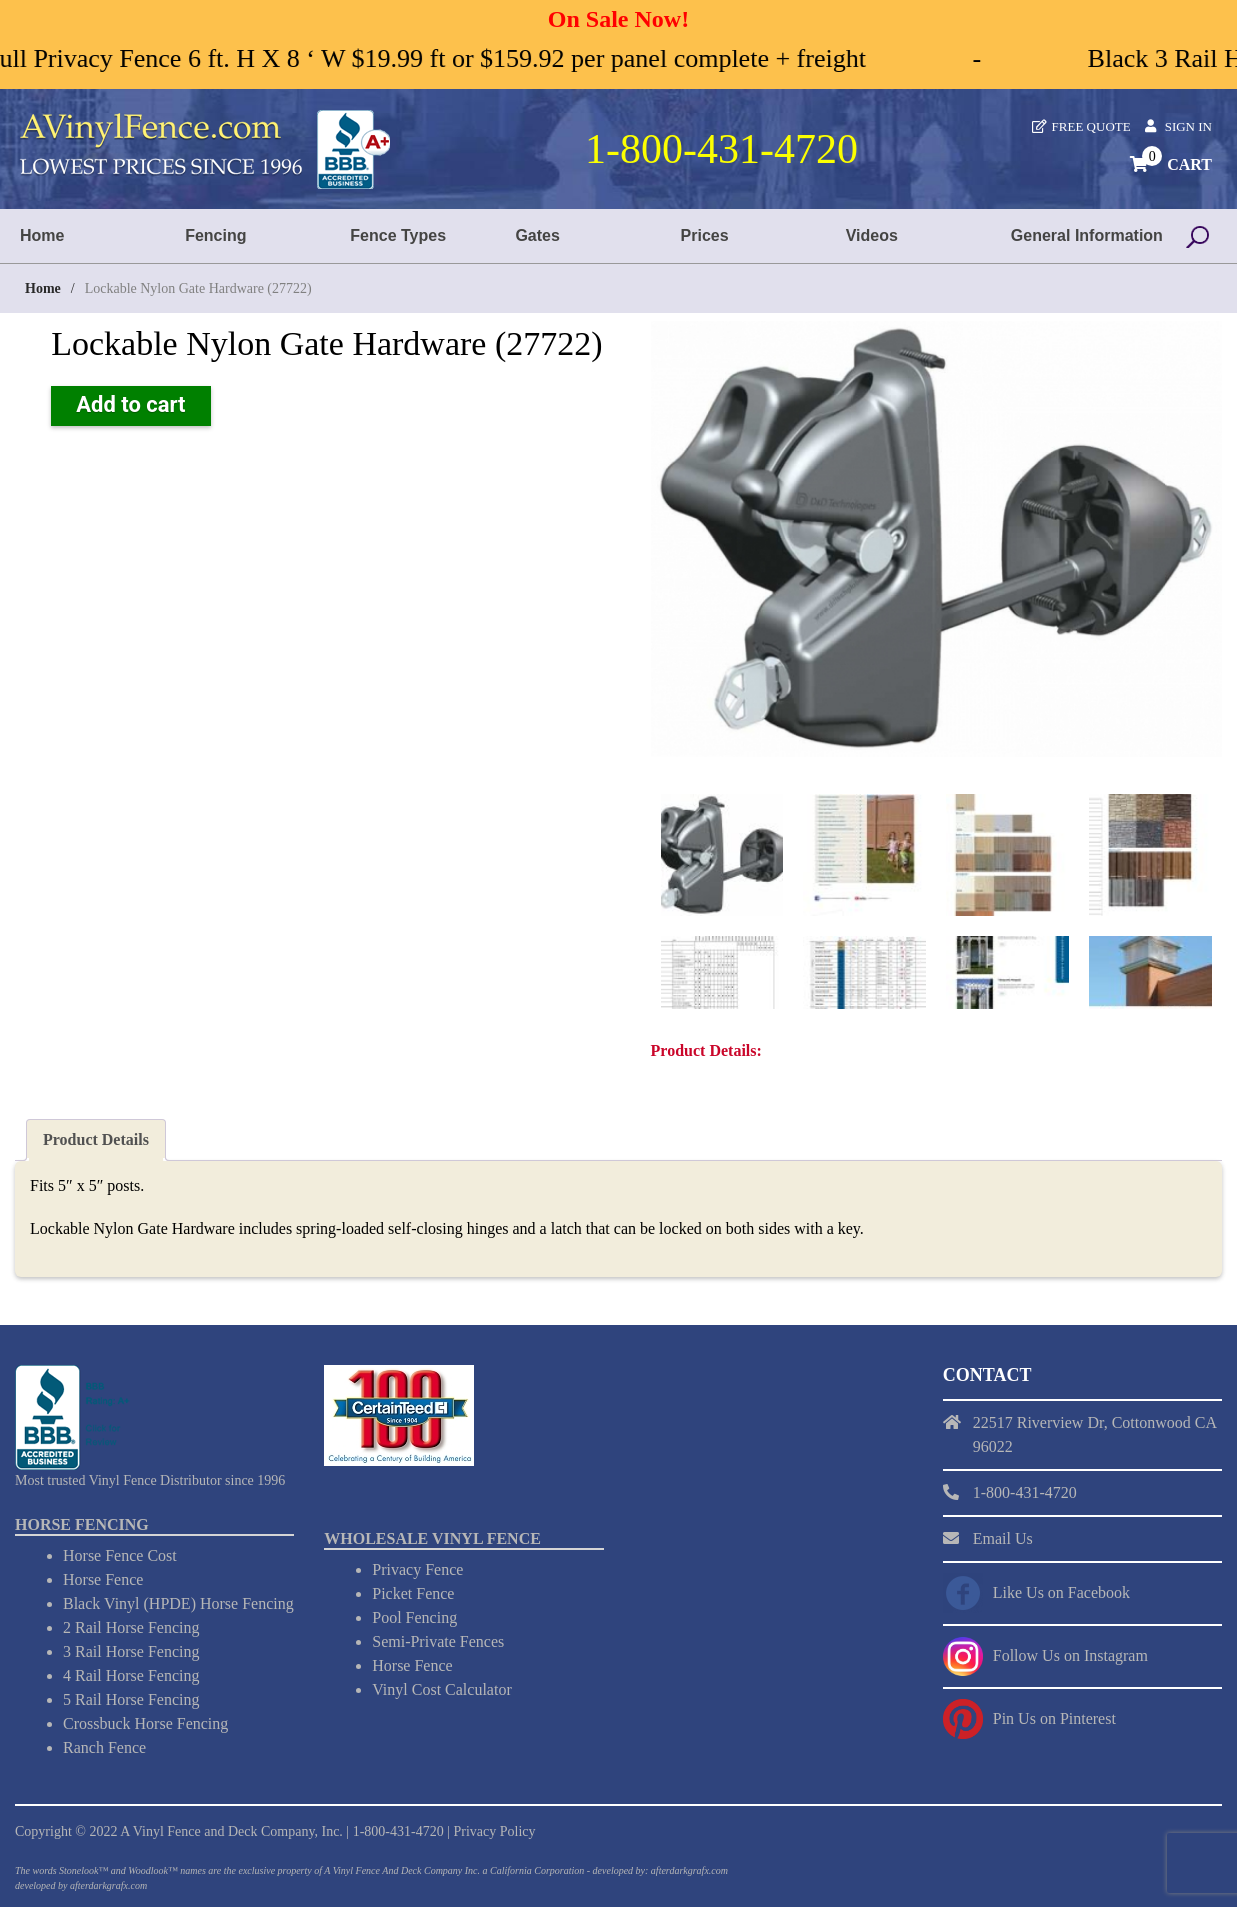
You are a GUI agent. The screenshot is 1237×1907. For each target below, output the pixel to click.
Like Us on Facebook (1061, 1590)
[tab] (96, 1138)
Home (42, 235)
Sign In (1188, 126)
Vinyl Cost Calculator (441, 1688)
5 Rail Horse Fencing (131, 1698)
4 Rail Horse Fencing (131, 1674)
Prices (705, 235)
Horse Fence (103, 1578)
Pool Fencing (414, 1616)
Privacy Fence (417, 1568)
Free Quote (1091, 126)
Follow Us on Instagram (1070, 1653)
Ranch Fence (104, 1746)
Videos (872, 235)
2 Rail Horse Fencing (131, 1626)
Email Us (1003, 1536)
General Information (1087, 235)
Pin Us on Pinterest (1054, 1716)
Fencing (215, 235)
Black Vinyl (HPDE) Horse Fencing (178, 1602)
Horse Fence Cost (120, 1554)
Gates (537, 235)
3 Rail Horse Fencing (131, 1650)
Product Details (96, 1137)
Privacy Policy (494, 1830)
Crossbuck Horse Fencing (145, 1722)
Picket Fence (413, 1592)
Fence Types (398, 235)
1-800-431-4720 (398, 1830)
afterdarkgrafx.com (108, 1884)
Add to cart (130, 404)
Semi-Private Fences (438, 1640)
